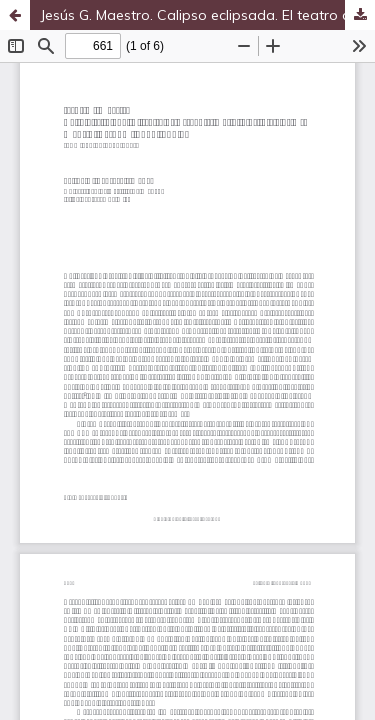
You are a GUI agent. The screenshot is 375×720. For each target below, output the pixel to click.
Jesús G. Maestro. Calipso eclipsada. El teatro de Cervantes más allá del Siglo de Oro (207, 15)
